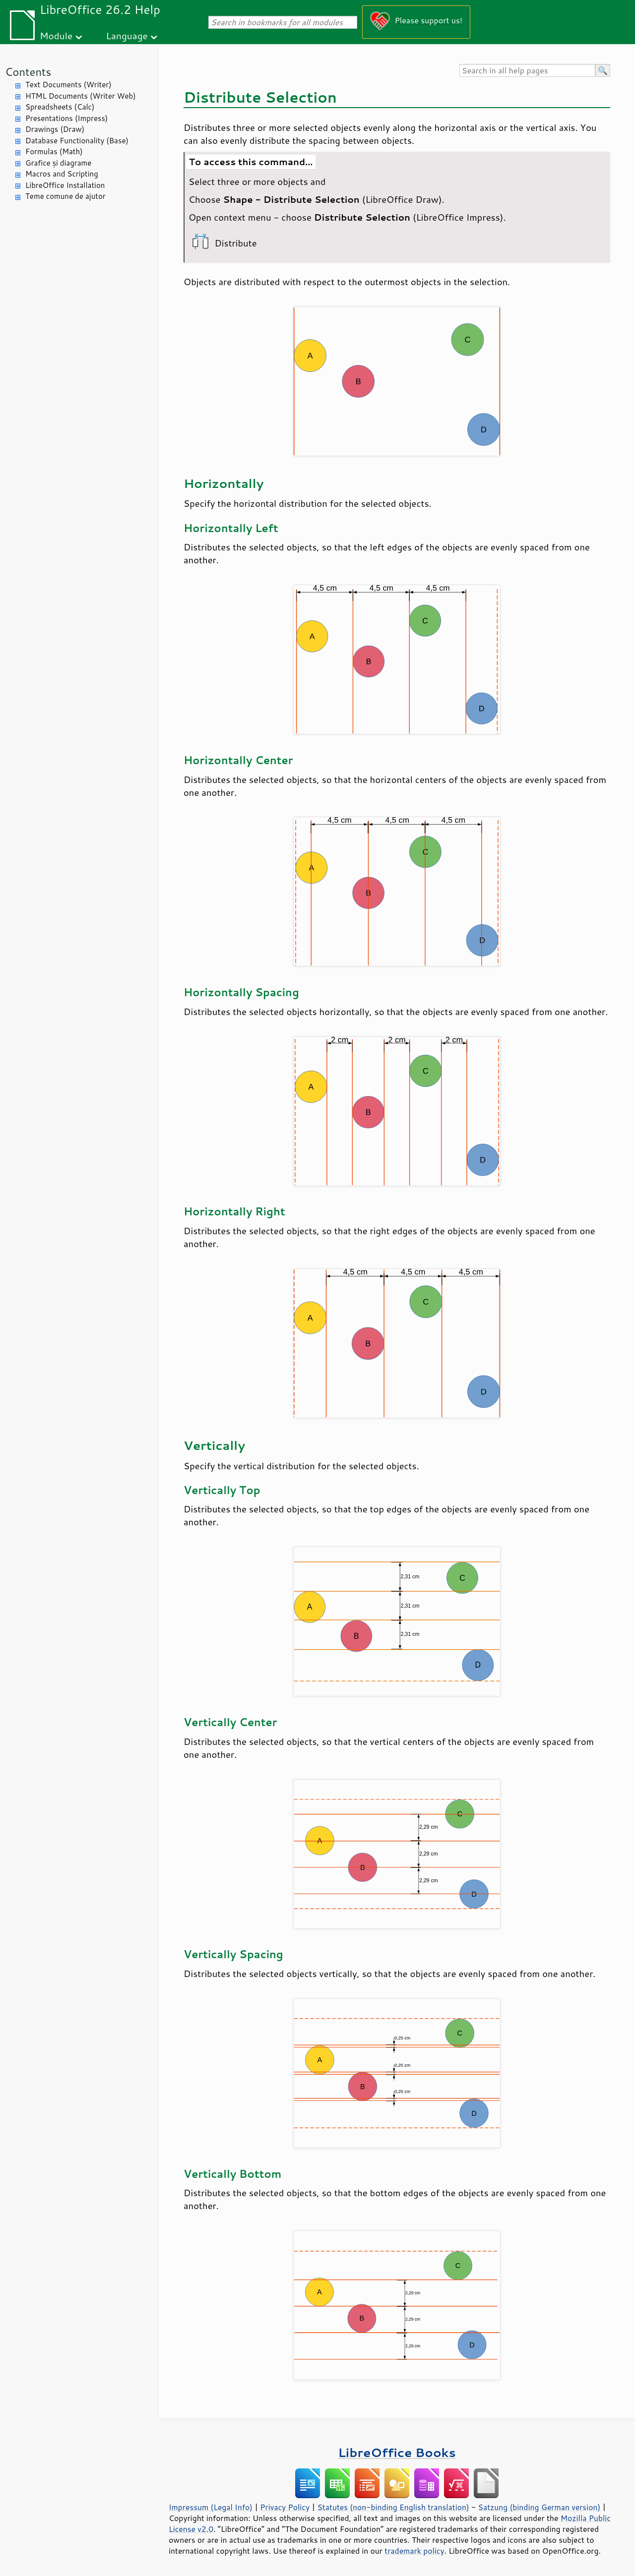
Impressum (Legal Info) (211, 2507)
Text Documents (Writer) (68, 84)
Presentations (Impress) (66, 118)
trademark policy (414, 2550)
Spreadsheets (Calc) (59, 107)
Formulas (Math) (54, 151)
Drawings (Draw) (54, 129)
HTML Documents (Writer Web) (80, 96)
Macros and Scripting (61, 174)
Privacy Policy (285, 2507)
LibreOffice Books (397, 2452)
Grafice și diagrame (58, 163)
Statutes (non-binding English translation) (393, 2507)
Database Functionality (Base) (76, 140)
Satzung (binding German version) (539, 2507)
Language (127, 35)
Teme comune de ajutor (65, 196)
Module (56, 35)
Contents (28, 71)
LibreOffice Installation (65, 185)
